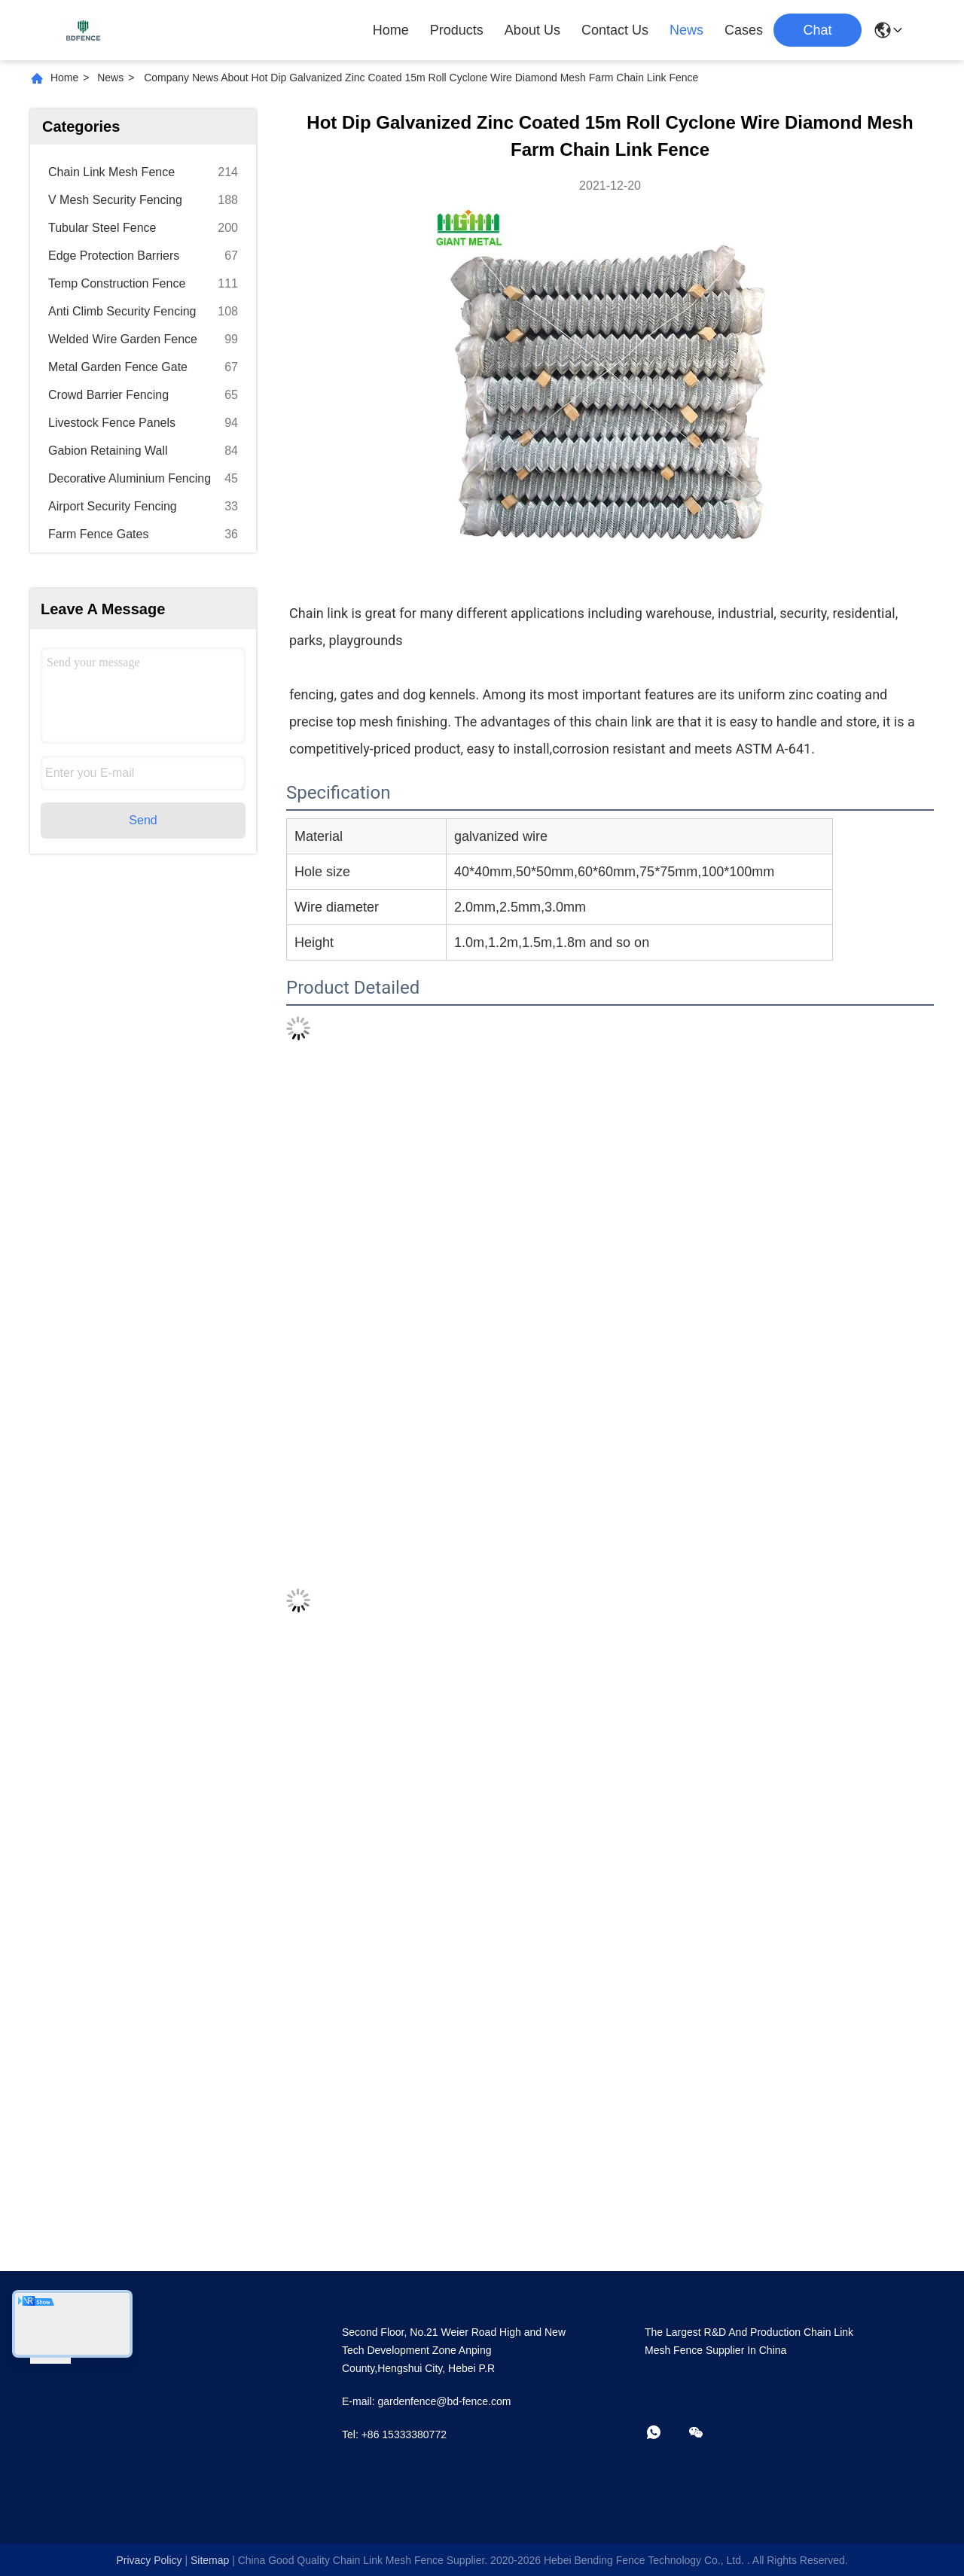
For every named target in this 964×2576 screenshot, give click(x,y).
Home (391, 30)
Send (143, 820)
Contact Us (614, 30)
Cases (744, 30)
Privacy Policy (149, 2560)
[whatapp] (664, 2433)
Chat (817, 30)
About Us (532, 30)
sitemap (210, 2560)
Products (457, 30)
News (686, 30)
